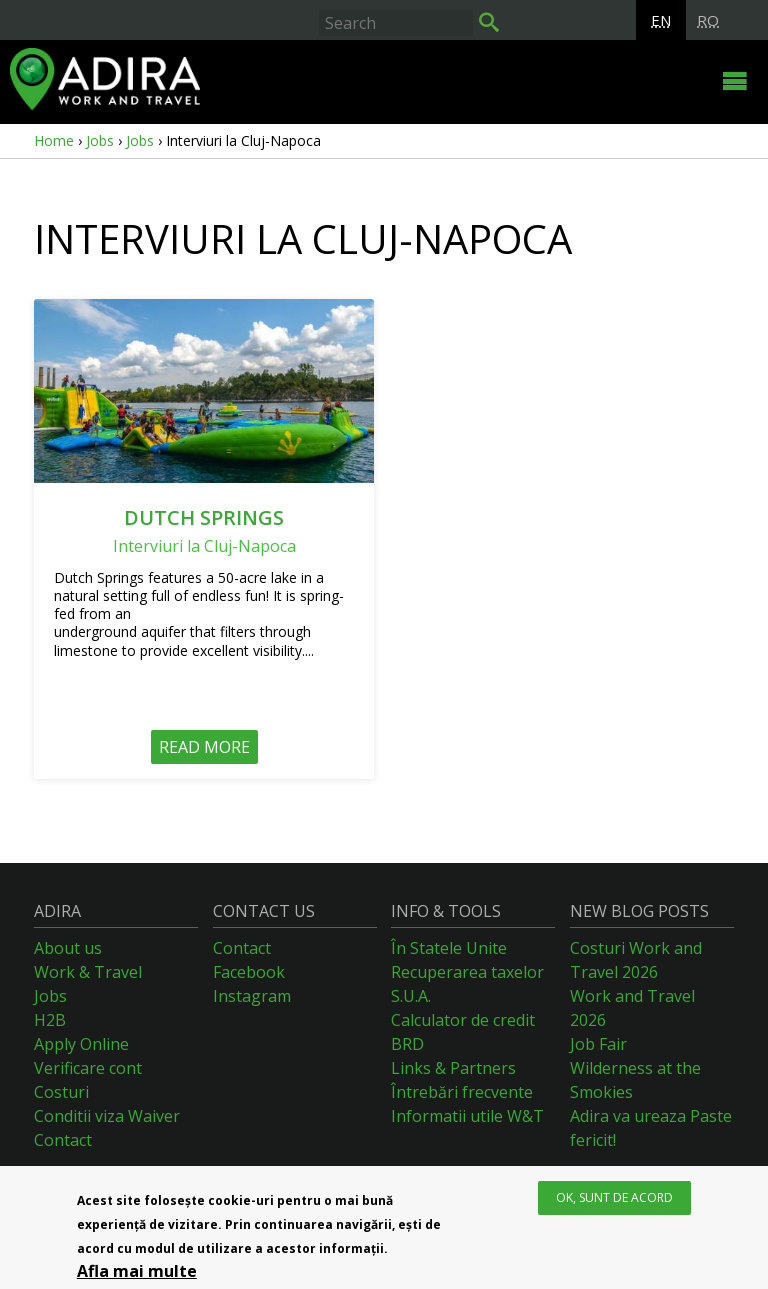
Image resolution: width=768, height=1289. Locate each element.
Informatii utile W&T (467, 1116)
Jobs (100, 140)
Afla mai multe (137, 1272)
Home (54, 140)
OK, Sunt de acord (614, 1198)
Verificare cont (88, 1068)
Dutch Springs (204, 517)
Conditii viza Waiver (107, 1116)
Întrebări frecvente (462, 1092)
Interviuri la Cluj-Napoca (204, 546)
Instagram (252, 996)
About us (68, 948)
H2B (50, 1020)
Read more (204, 747)
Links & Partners (453, 1068)
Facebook (249, 972)
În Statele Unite (449, 948)
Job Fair (598, 1044)
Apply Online (81, 1044)
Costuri (61, 1092)
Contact (63, 1140)
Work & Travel (88, 972)
